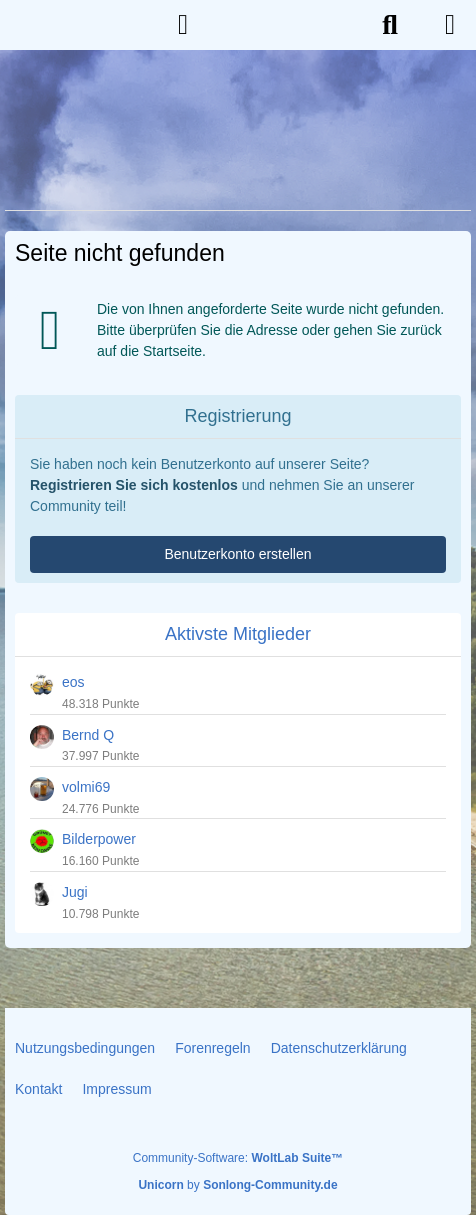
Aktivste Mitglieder (238, 634)
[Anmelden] (183, 25)
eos (73, 682)
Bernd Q (88, 735)
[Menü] (450, 25)
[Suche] (390, 25)
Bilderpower (99, 839)
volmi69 (86, 787)
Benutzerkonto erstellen (237, 554)
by (237, 1185)
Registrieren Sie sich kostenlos (134, 485)
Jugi (75, 892)
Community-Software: (238, 1158)
